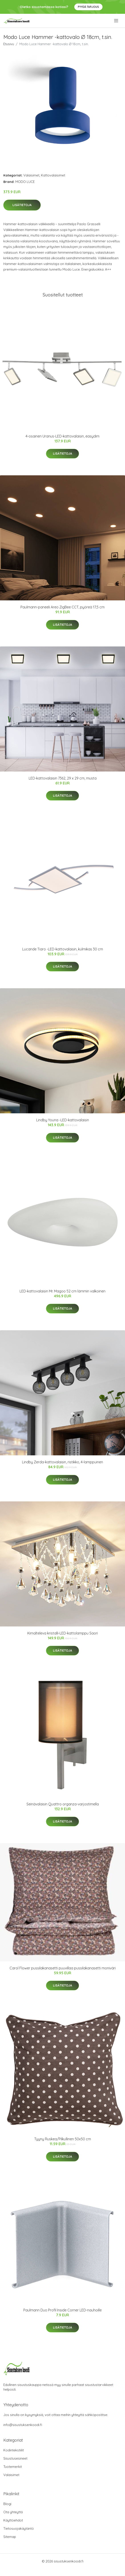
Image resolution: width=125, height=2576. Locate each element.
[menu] (116, 20)
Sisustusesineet (15, 2458)
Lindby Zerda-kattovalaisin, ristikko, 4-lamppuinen (62, 1462)
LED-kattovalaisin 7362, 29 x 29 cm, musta (63, 778)
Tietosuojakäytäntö (18, 2528)
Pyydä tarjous (88, 6)
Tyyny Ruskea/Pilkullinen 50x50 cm (62, 2139)
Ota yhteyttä (13, 2512)
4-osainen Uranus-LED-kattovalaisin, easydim (62, 436)
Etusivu (8, 44)
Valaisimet (31, 175)
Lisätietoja (22, 205)
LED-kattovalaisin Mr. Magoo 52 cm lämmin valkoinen (62, 1291)
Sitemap (9, 2537)
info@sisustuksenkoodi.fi (22, 2425)
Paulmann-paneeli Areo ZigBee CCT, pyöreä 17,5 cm (62, 607)
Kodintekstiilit (13, 2450)
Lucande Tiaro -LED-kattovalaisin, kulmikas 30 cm (62, 949)
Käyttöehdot (13, 2520)
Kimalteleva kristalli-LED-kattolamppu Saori (62, 1633)
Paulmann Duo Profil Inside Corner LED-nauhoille (62, 2310)
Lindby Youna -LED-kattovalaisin (62, 1120)
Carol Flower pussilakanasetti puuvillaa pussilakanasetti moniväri (63, 1968)
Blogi (7, 2504)
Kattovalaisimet (53, 175)
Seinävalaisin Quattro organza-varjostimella (62, 1804)
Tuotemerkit (12, 2467)
